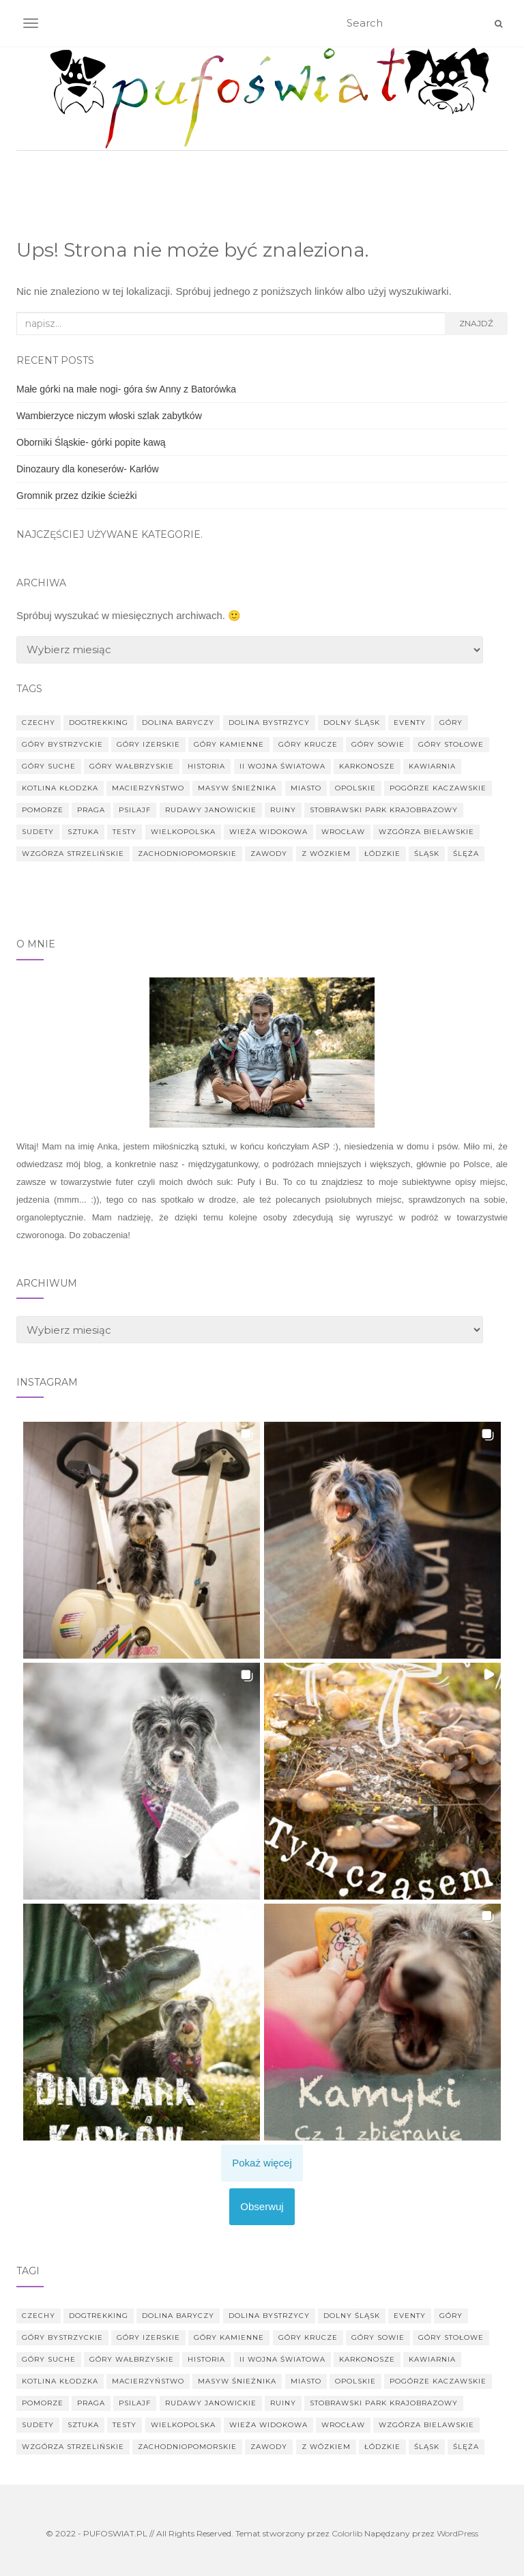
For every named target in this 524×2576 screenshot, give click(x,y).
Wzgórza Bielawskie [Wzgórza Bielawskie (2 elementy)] (426, 831)
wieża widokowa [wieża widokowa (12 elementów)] (268, 831)
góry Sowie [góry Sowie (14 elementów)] (378, 744)
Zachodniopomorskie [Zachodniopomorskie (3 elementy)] (187, 853)
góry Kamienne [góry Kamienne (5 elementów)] (229, 744)
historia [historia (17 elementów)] (206, 766)
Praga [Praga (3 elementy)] (91, 809)
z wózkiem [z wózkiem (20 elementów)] (326, 853)
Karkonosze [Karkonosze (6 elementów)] (367, 766)
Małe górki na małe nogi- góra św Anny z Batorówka (126, 389)
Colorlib (347, 2533)
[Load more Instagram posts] (262, 2163)
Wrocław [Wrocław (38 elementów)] (343, 831)
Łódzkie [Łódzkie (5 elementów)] (382, 853)
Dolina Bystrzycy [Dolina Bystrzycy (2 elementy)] (269, 722)
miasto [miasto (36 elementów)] (306, 788)
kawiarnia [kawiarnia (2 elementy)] (432, 766)
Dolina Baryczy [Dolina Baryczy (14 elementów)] (178, 722)
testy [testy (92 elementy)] (124, 831)
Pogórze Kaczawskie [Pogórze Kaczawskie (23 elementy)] (438, 788)
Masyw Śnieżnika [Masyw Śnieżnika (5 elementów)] (237, 788)
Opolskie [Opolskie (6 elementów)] (355, 788)
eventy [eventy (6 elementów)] (410, 722)
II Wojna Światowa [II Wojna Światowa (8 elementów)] (282, 766)
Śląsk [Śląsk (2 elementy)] (426, 853)
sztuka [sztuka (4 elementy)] (83, 831)
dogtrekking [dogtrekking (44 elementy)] (98, 722)
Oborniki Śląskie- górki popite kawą (91, 442)
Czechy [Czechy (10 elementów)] (38, 722)
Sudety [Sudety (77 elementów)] (38, 831)
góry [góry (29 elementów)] (451, 722)
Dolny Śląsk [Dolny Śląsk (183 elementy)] (351, 722)
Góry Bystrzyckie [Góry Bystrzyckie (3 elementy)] (62, 744)
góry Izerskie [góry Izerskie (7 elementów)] (148, 744)
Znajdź (476, 323)
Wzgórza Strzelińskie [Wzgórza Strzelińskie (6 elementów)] (73, 853)
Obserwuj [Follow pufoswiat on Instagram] (261, 2206)
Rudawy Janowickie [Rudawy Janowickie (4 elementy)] (211, 809)
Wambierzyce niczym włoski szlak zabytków (109, 415)
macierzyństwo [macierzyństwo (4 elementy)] (148, 788)
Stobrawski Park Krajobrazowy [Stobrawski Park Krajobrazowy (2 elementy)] (384, 809)
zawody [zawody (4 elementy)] (268, 853)
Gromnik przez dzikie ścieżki (76, 495)
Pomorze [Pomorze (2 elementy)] (42, 809)
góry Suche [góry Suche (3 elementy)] (49, 766)
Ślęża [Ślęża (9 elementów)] (466, 853)
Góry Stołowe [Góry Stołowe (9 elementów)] (451, 744)
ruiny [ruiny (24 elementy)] (283, 809)
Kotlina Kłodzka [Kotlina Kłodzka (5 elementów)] (60, 788)
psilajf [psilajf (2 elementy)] (135, 809)
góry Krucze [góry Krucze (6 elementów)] (308, 744)
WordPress (457, 2533)
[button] (141, 1540)
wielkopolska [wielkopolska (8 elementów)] (183, 831)
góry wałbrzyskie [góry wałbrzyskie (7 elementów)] (131, 766)
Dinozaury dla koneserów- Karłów (87, 468)
